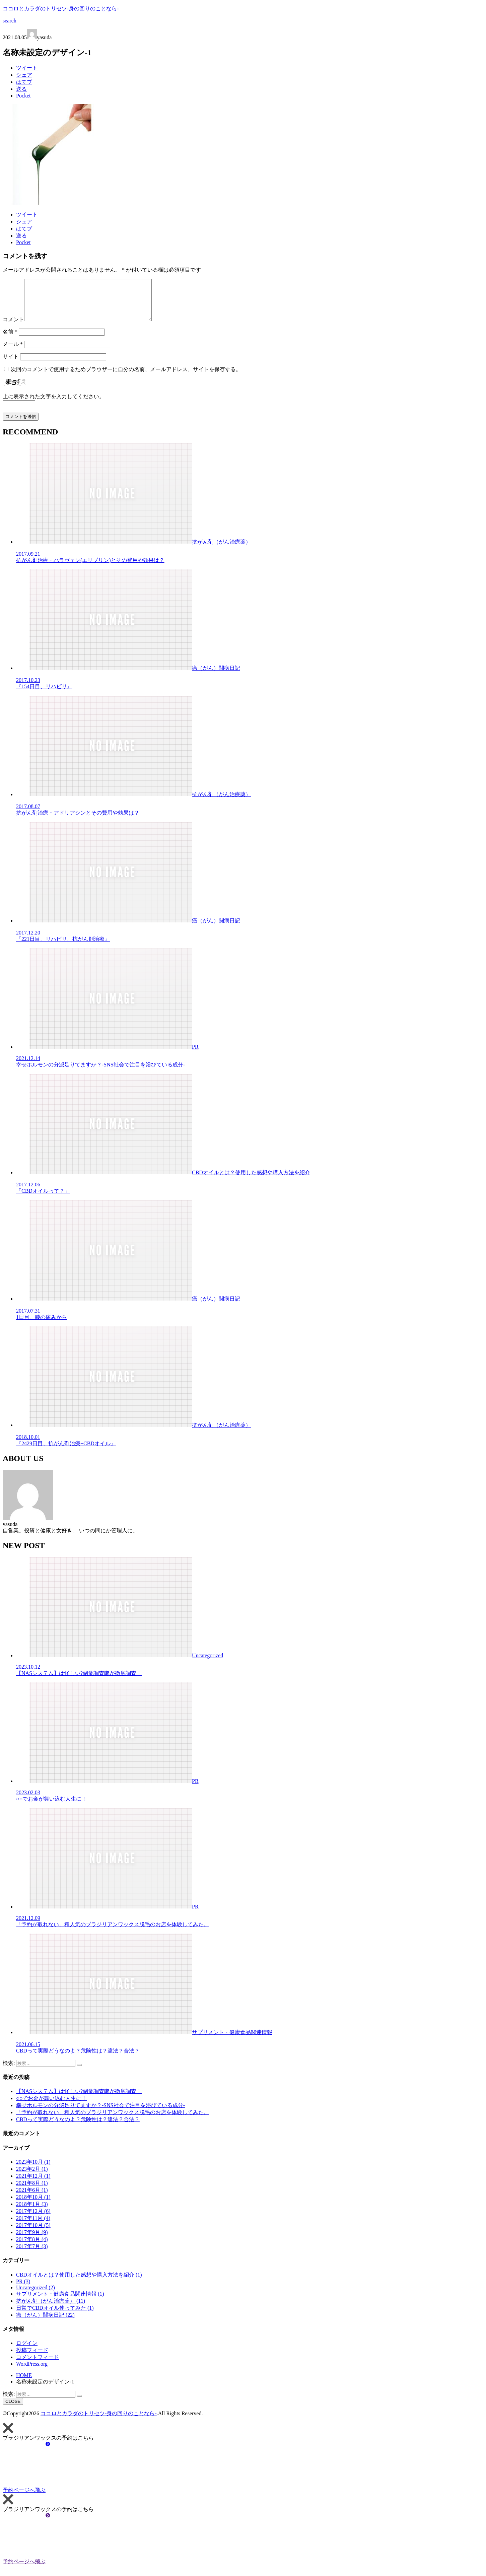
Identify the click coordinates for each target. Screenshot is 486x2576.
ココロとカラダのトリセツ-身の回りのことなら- (61, 8)
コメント (13, 327)
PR (23, 2289)
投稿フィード (32, 2358)
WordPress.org (32, 2372)
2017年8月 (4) (32, 2247)
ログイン (27, 2351)
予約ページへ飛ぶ (74, 2498)
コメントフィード (37, 2365)
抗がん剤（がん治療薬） (50, 2309)
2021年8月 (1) (32, 2191)
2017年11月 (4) (33, 2226)
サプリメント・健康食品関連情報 (60, 2302)
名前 (10, 340)
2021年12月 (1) (33, 2184)
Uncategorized (35, 2295)
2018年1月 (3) (32, 2212)
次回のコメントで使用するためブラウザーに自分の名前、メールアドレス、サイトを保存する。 (126, 377)
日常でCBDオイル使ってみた (55, 2316)
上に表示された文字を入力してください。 (54, 404)
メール (13, 352)
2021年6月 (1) (32, 2198)
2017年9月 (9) (32, 2240)
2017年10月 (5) (33, 2233)
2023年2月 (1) (32, 2177)
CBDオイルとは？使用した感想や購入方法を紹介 (79, 2283)
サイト (11, 364)
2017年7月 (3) (32, 2254)
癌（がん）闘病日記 (45, 2323)
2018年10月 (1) (33, 2205)
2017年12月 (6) (33, 2219)
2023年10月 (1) (33, 2170)
